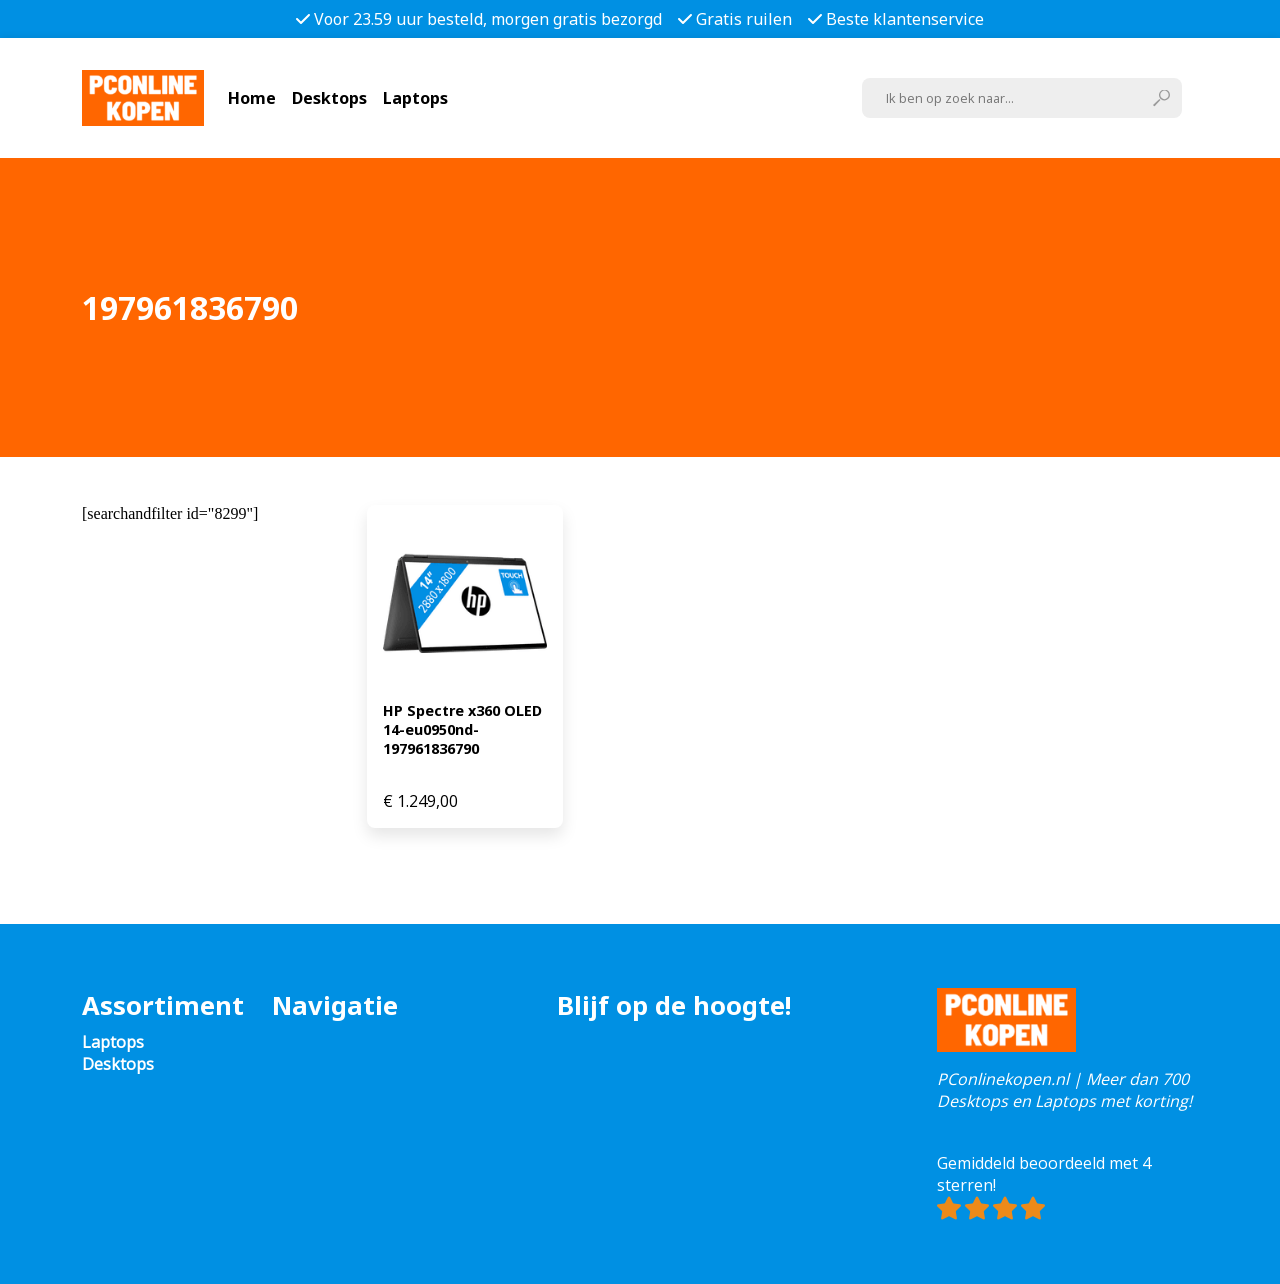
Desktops (329, 98)
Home (252, 98)
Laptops (415, 98)
